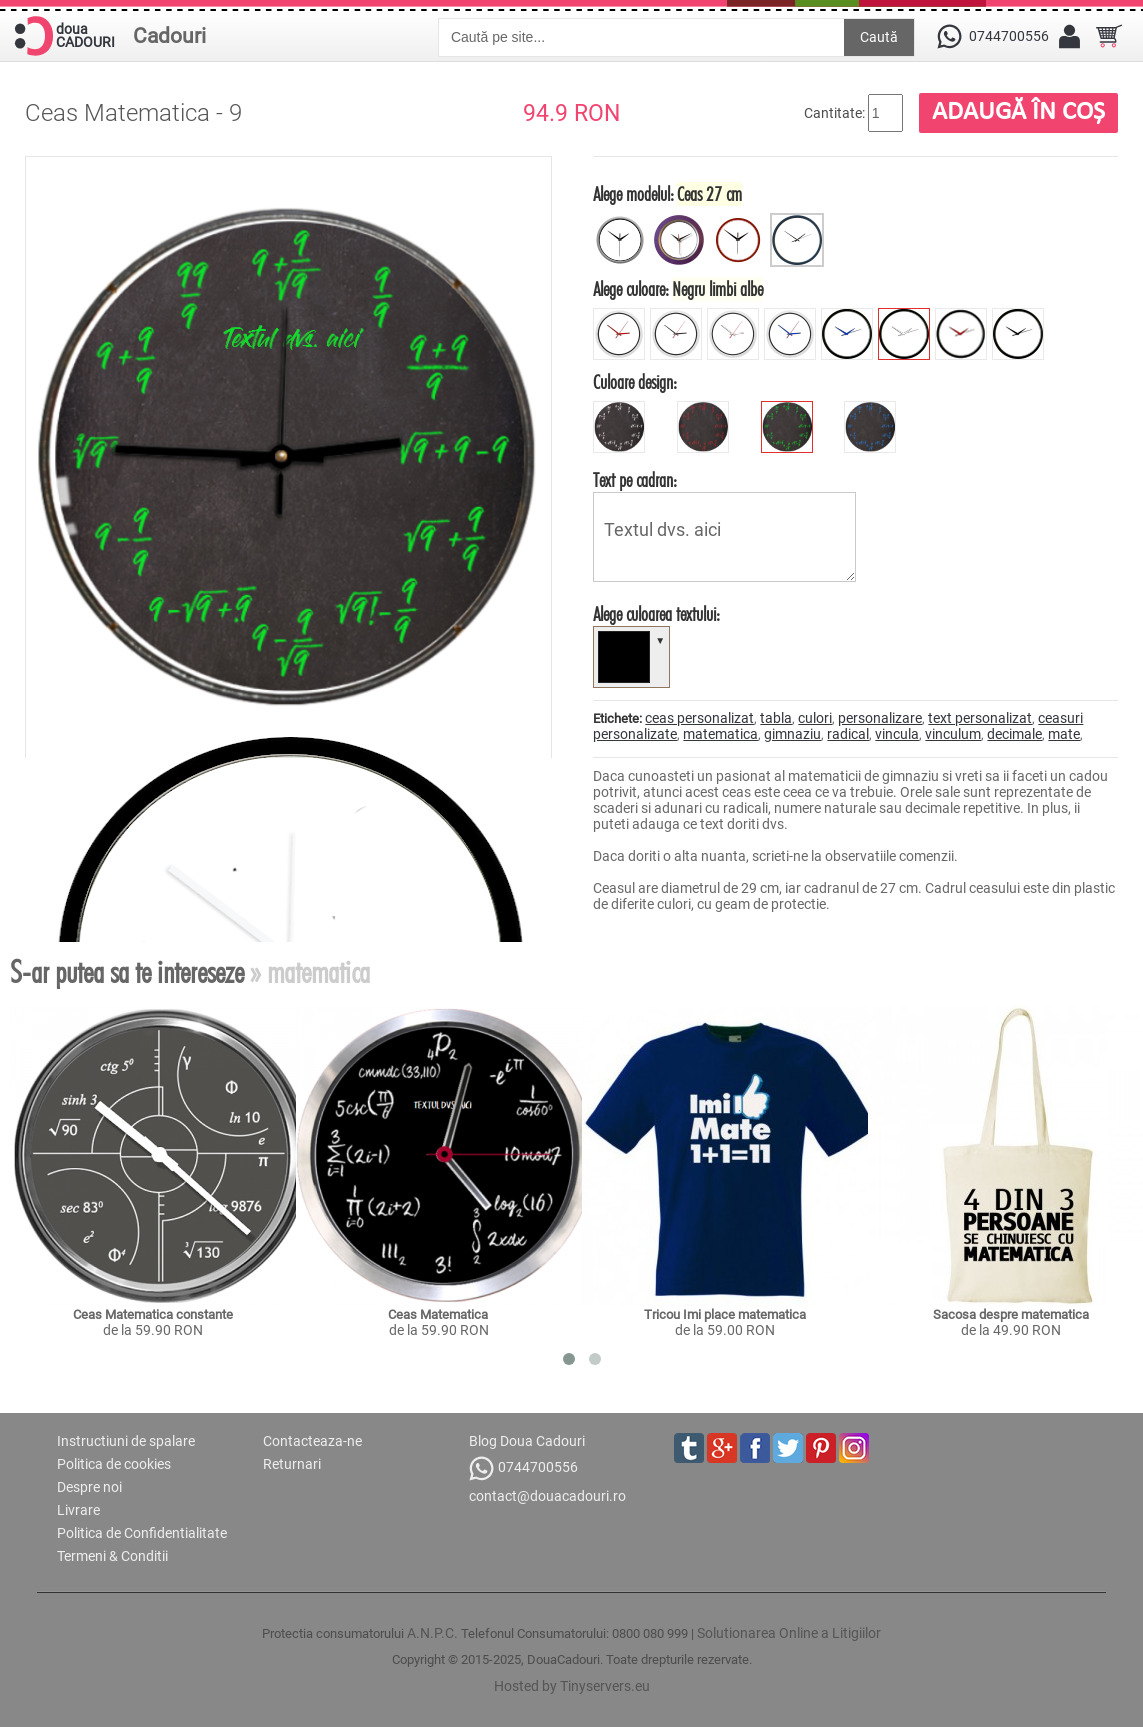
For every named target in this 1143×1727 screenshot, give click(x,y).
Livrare (78, 1510)
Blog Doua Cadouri (527, 1441)
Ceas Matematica (439, 1314)
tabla (776, 718)
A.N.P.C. (432, 1633)
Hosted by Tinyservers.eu (572, 1686)
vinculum (953, 734)
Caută (879, 37)
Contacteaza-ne (312, 1441)
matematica (720, 734)
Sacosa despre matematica (1011, 1314)
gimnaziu (792, 734)
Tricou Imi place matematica (725, 1314)
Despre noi (89, 1487)
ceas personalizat (699, 718)
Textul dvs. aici (724, 537)
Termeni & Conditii (112, 1556)
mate (1064, 734)
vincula (897, 734)
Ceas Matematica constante (153, 1314)
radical (848, 734)
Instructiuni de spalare (126, 1441)
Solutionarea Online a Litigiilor (789, 1633)
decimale (1014, 734)
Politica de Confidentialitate (142, 1533)
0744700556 (523, 1468)
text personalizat (980, 718)
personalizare (880, 718)
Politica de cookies (114, 1464)
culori (815, 718)
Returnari (292, 1464)
